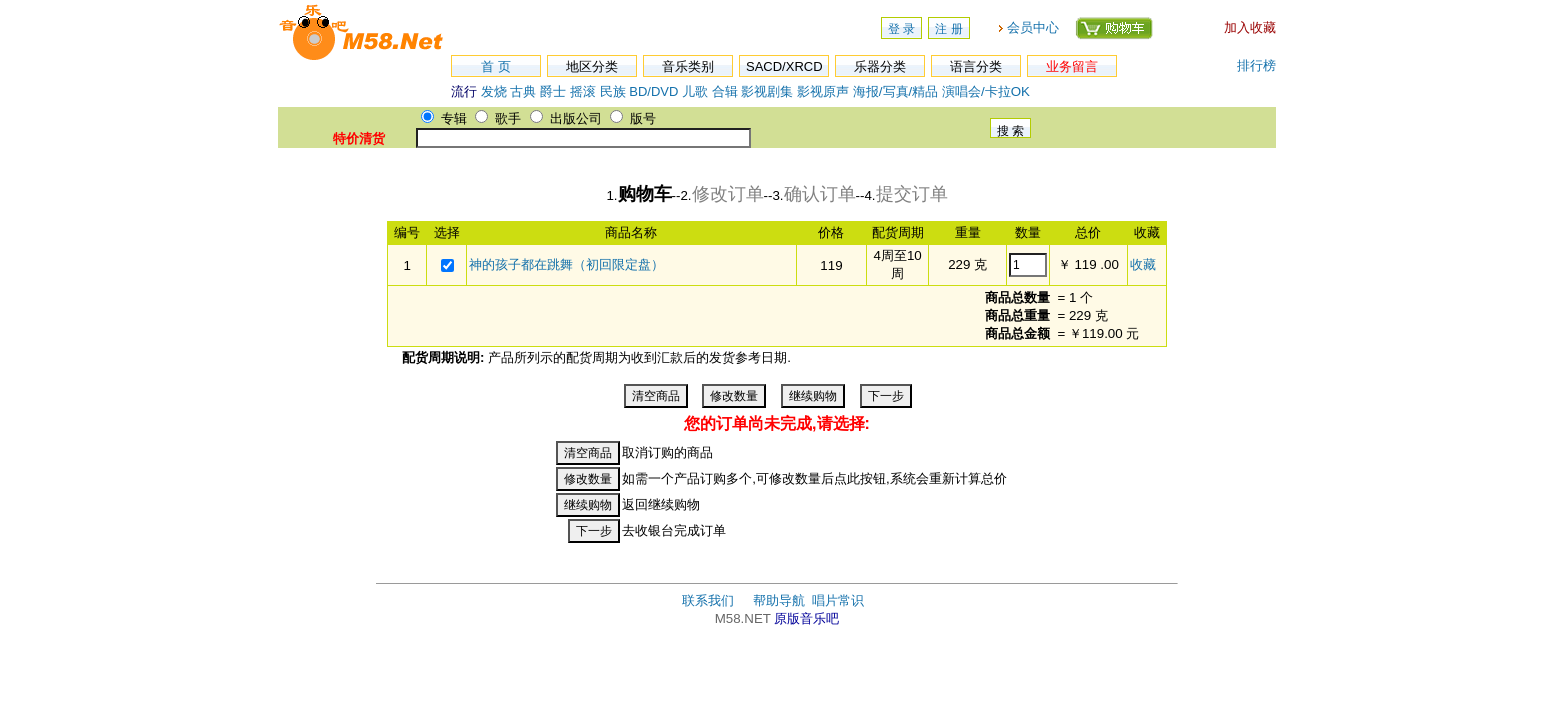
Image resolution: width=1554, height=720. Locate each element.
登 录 (901, 29)
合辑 (725, 91)
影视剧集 (767, 91)
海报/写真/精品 (895, 91)
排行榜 (1256, 65)
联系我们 (708, 600)
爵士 (553, 91)
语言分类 (976, 66)
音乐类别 (688, 66)
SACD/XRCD (784, 66)
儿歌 (695, 91)
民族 (613, 91)
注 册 (948, 29)
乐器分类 (880, 66)
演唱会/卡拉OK (986, 91)
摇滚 (585, 91)
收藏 (1143, 264)
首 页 (496, 66)
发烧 (494, 91)
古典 (523, 91)
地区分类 (592, 66)
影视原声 (823, 91)
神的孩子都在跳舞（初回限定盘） (566, 264)
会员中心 (1033, 27)
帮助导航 (779, 600)
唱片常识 (838, 600)
